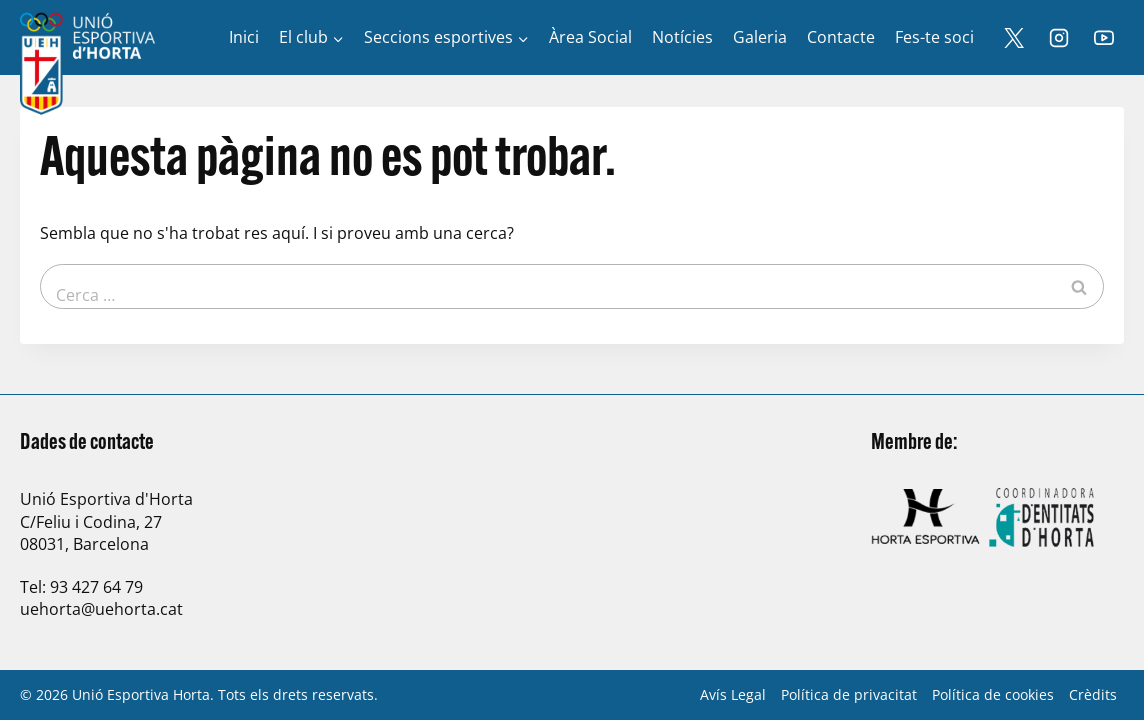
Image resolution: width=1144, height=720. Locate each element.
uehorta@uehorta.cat (101, 609)
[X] (1014, 38)
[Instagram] (1059, 38)
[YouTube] (1104, 38)
